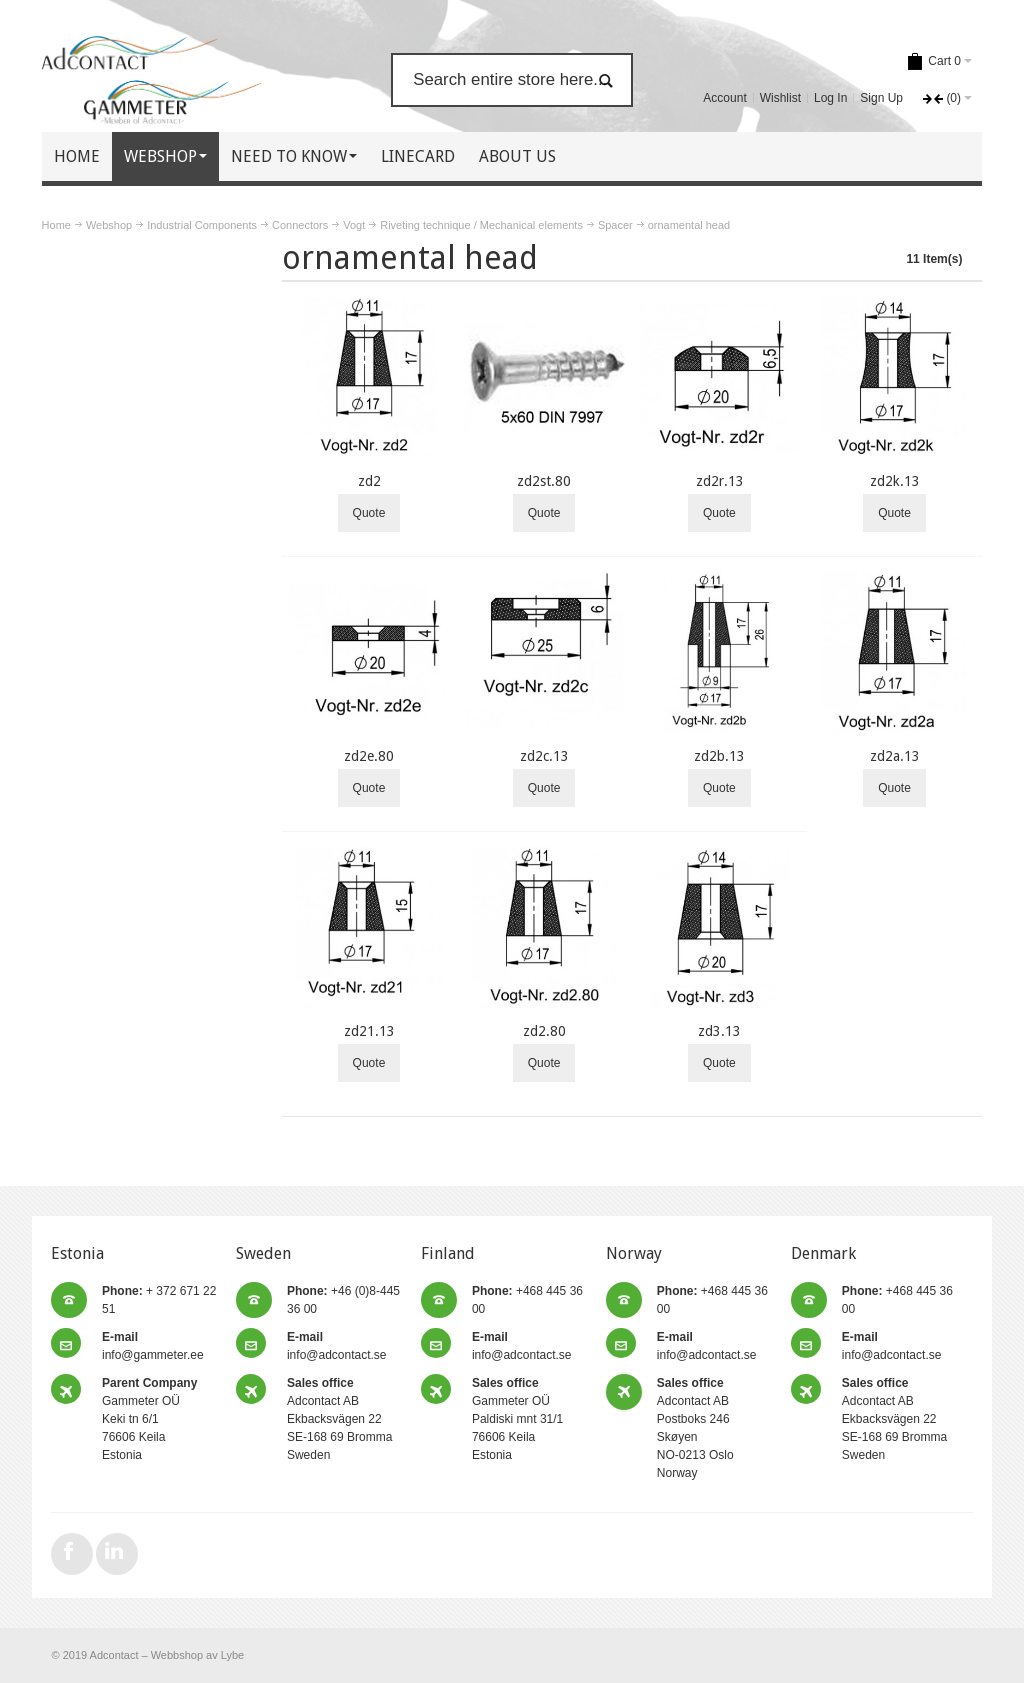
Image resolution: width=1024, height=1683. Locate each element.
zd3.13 (719, 1031)
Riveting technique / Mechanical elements (481, 225)
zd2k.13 (895, 481)
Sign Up (881, 98)
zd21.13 (369, 1031)
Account (724, 98)
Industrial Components (202, 225)
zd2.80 (544, 1031)
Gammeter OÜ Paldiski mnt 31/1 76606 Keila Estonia (517, 1419)
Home (56, 225)
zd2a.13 (895, 756)
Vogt (354, 225)
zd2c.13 (544, 756)
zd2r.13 (720, 481)
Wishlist (780, 98)
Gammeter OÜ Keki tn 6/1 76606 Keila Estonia (149, 1419)
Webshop (109, 225)
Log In (830, 98)
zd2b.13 (719, 756)
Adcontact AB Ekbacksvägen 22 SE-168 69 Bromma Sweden (339, 1419)
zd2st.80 (544, 481)
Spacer (615, 225)
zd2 (369, 481)
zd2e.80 (369, 756)
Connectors (300, 225)
